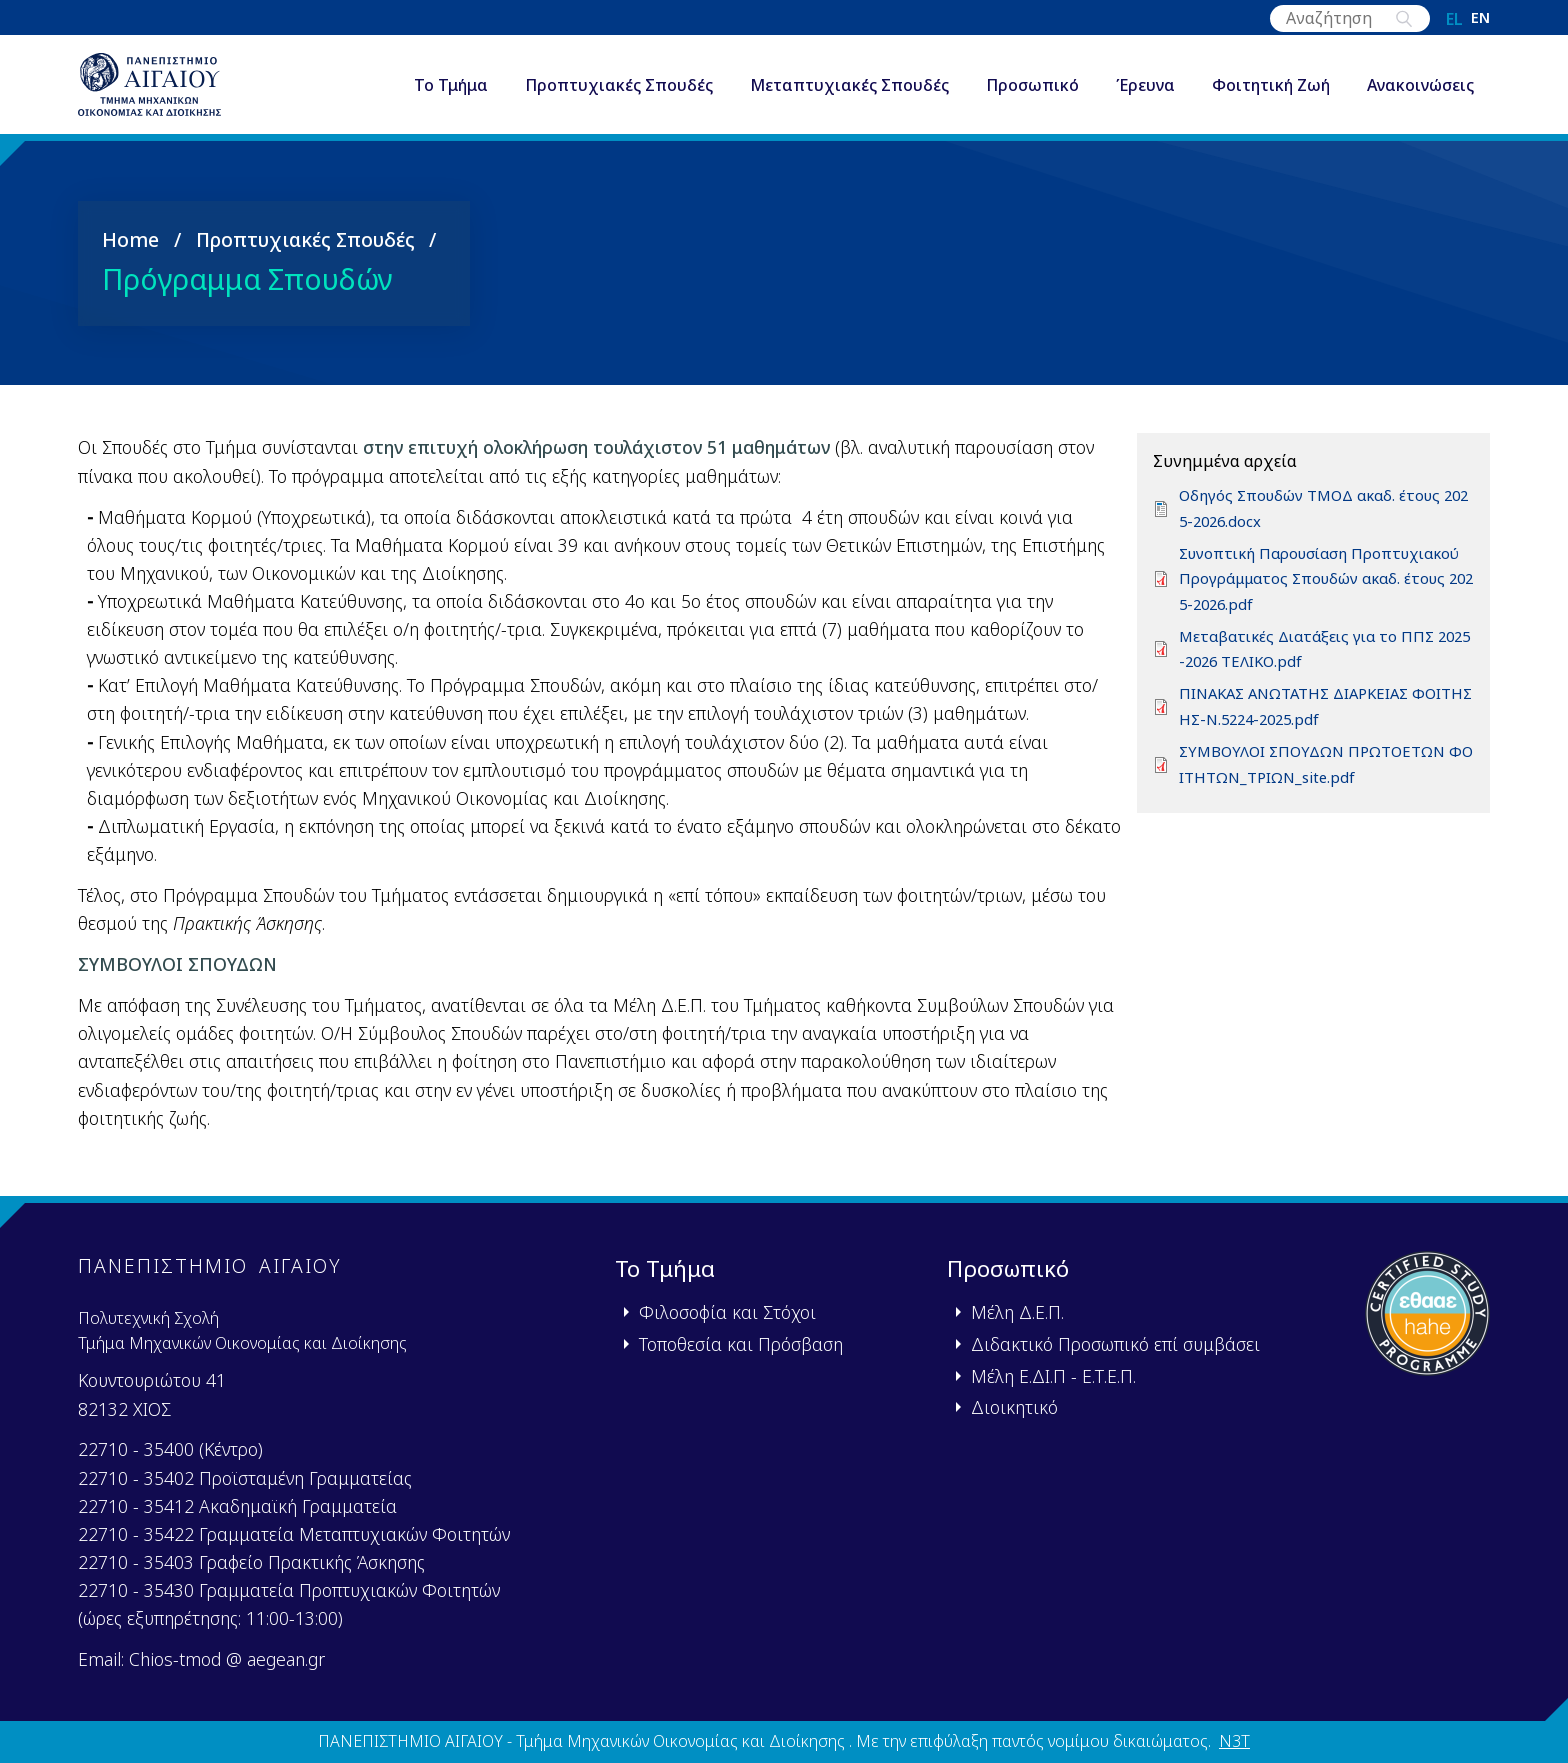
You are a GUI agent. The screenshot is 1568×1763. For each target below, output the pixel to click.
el (1454, 19)
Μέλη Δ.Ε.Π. (1017, 1312)
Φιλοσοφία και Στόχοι (727, 1312)
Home (130, 254)
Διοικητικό (1014, 1407)
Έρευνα (1145, 94)
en (1480, 19)
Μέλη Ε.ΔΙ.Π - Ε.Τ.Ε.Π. (1053, 1376)
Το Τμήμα (451, 94)
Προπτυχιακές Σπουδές (619, 94)
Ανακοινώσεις (1420, 94)
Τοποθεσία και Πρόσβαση (741, 1344)
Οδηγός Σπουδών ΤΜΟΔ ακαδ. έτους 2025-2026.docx (1324, 524)
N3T (1234, 1741)
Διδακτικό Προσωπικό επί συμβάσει (1115, 1344)
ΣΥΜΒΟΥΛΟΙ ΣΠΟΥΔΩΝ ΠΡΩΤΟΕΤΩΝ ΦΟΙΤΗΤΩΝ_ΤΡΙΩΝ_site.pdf (1320, 780)
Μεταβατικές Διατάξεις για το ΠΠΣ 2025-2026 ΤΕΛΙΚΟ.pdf (1324, 664)
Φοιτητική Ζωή (1271, 94)
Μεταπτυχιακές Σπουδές (849, 94)
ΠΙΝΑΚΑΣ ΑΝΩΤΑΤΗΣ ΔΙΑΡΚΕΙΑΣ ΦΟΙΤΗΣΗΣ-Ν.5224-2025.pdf (1321, 722)
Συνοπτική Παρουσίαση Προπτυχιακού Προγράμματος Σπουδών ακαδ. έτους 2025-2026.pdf (1326, 593)
